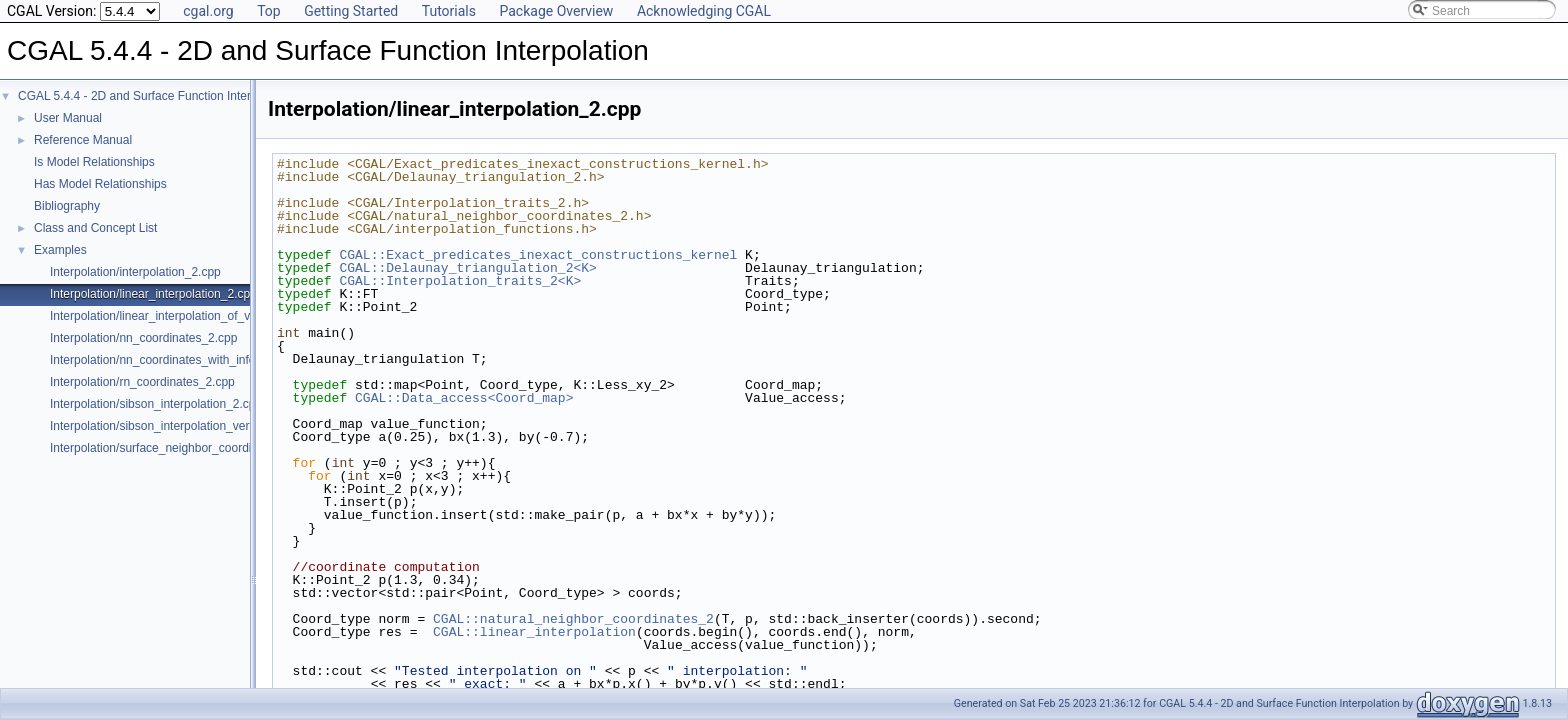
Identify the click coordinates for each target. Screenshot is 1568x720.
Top (269, 11)
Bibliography (67, 206)
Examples (60, 250)
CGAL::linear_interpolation (534, 632)
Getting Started (351, 11)
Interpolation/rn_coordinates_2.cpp (142, 382)
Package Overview (556, 11)
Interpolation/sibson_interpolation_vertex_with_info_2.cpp (203, 426)
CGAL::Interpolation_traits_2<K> (460, 281)
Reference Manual (83, 140)
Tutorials (449, 11)
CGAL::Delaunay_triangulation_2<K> (467, 268)
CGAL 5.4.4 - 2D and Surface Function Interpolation (155, 96)
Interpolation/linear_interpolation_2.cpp (153, 294)
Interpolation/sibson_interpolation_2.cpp (156, 404)
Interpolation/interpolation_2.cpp (135, 272)
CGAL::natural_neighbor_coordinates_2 (573, 619)
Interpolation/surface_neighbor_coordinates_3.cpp (183, 448)
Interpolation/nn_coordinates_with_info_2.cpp (171, 360)
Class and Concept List (95, 228)
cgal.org (208, 11)
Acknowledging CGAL (704, 11)
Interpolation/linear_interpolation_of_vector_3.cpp (181, 316)
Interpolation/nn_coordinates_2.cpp (143, 338)
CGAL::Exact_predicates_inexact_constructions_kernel (538, 255)
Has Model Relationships (100, 184)
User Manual (68, 118)
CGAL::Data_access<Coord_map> (464, 398)
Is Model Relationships (94, 162)
